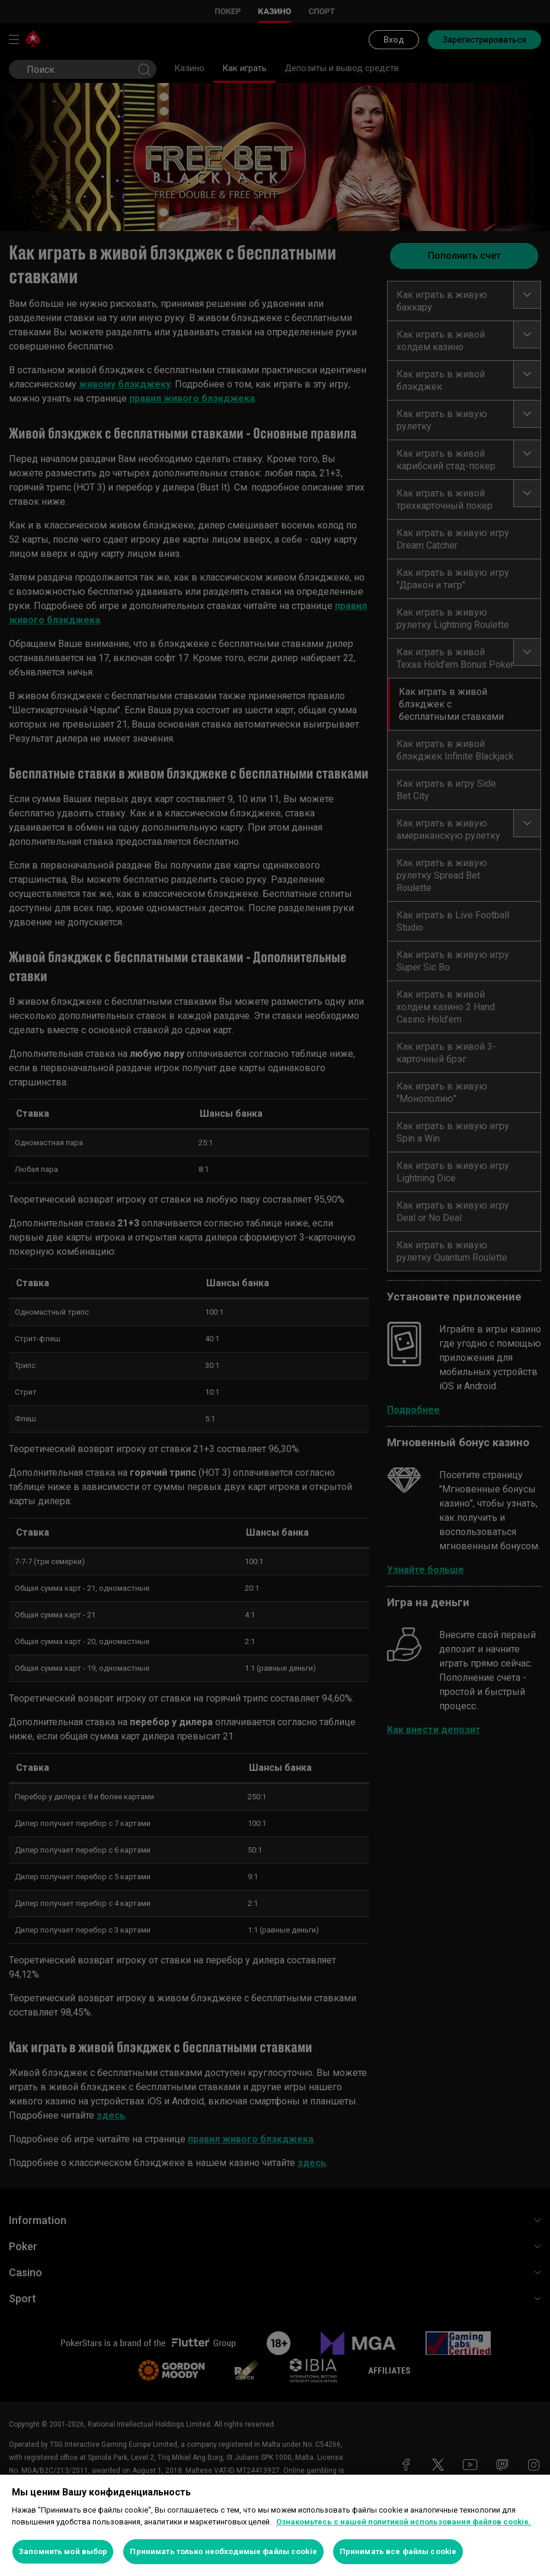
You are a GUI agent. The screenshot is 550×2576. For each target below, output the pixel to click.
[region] (275, 2525)
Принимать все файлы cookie (398, 2551)
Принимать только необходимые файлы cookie (223, 2551)
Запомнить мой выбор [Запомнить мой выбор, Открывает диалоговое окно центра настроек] (62, 2551)
